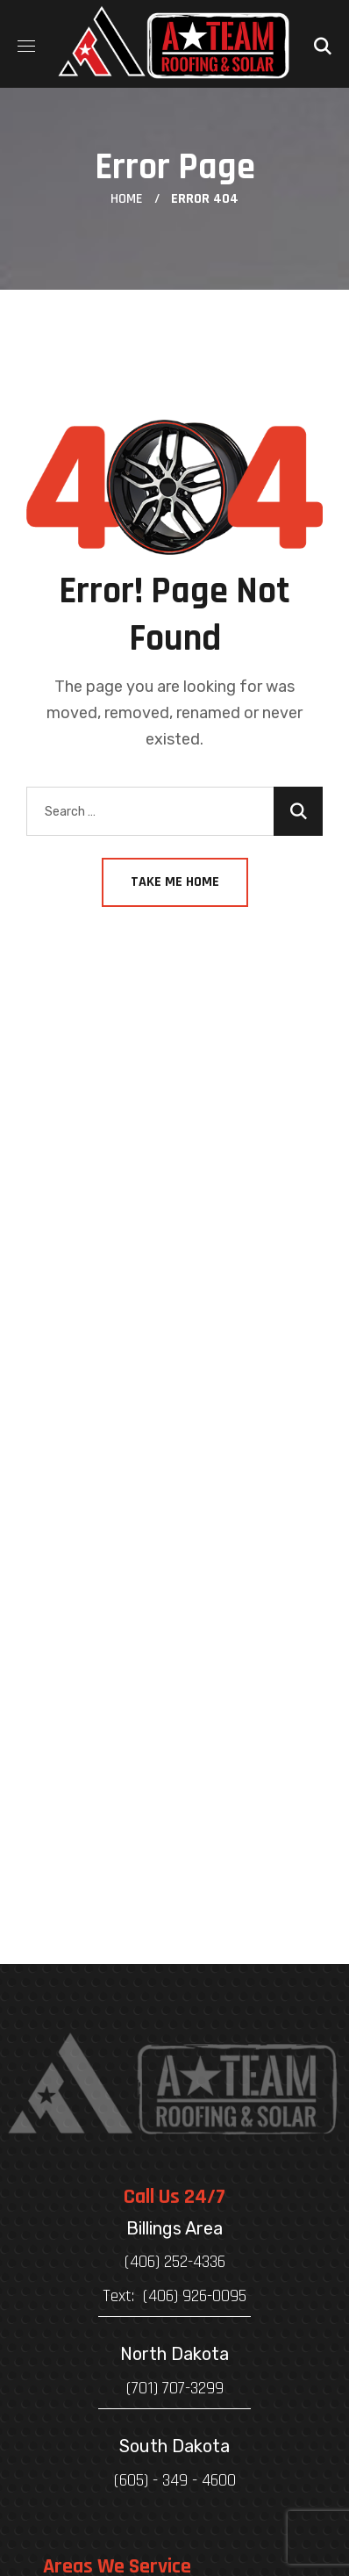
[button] (322, 44)
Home (126, 199)
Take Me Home (175, 882)
